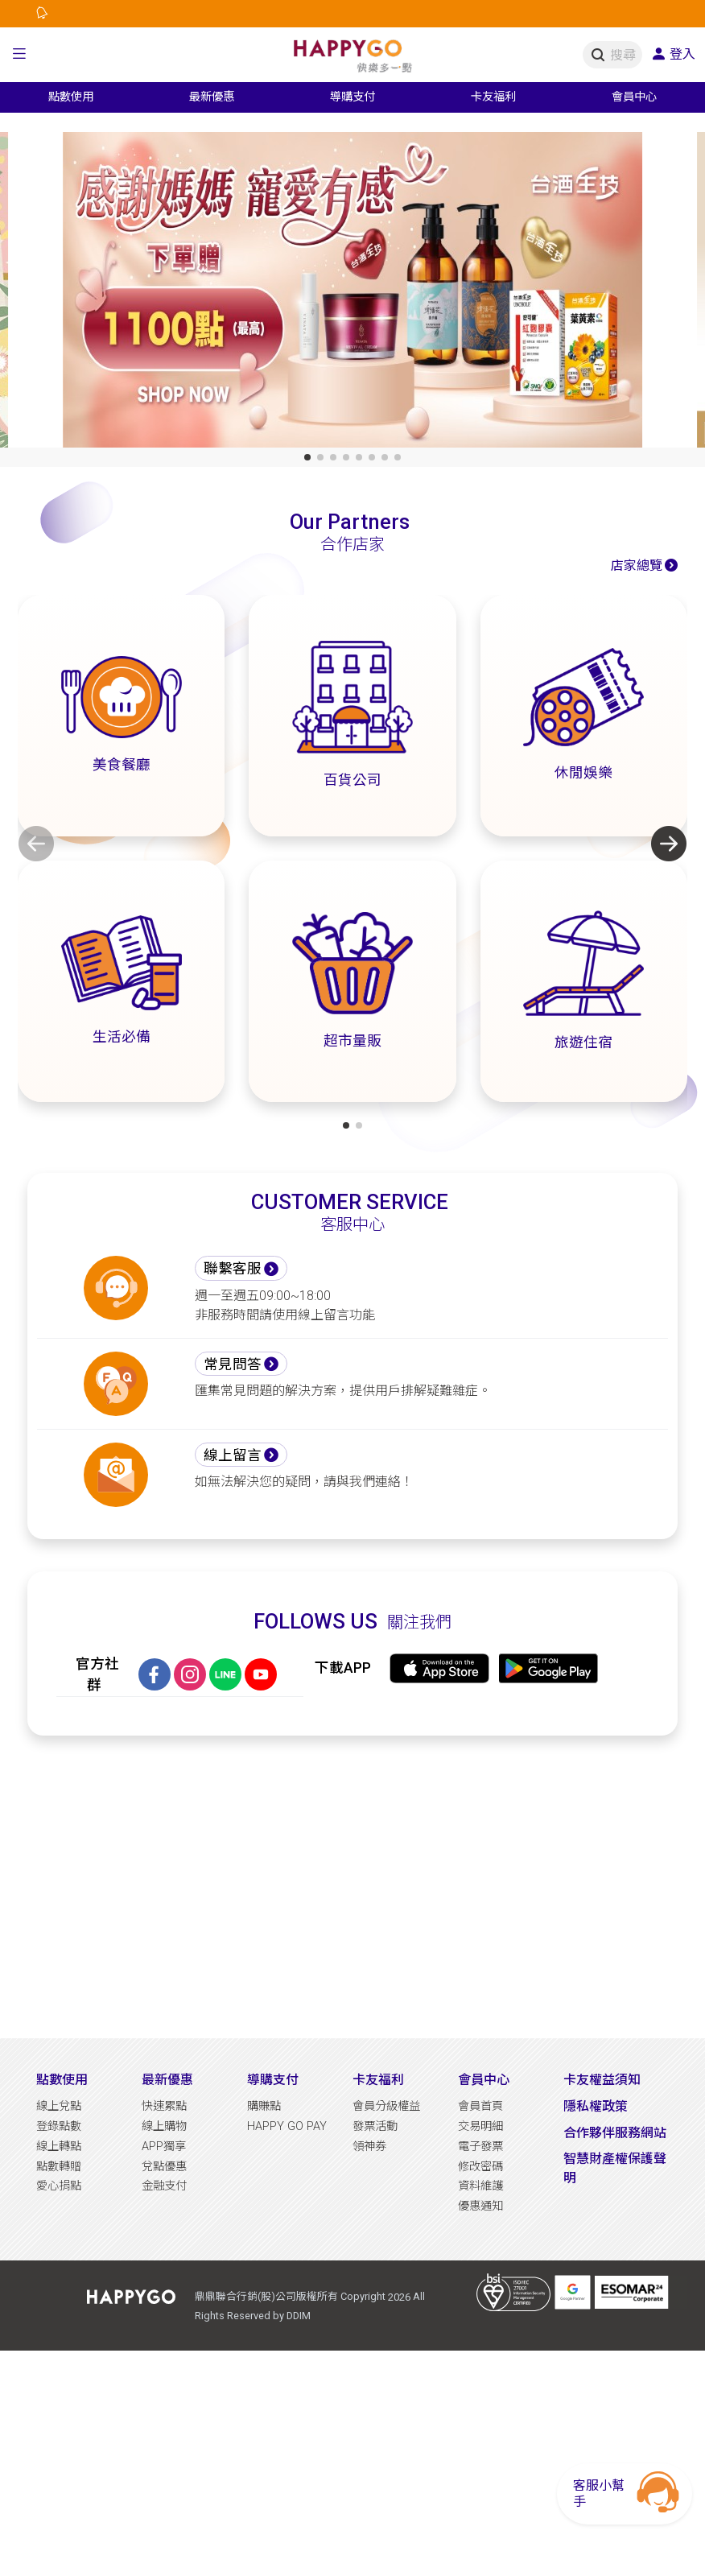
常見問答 (233, 1364)
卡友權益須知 (602, 2079)
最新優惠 (167, 2079)
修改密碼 (480, 2167)
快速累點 (164, 2106)
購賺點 (264, 2106)
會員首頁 (480, 2106)
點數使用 (62, 2079)
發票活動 (375, 2126)
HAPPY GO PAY (287, 2126)
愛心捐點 (58, 2186)
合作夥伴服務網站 (614, 2132)
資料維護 (480, 2186)
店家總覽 (636, 565)
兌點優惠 (164, 2167)
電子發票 (480, 2146)
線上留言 (233, 1455)
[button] (19, 55)
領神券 (369, 2146)
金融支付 (164, 2186)
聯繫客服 (233, 1269)
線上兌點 (58, 2106)
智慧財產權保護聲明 (614, 2168)
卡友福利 (378, 2079)
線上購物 (164, 2126)
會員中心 (483, 2079)
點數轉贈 (58, 2167)
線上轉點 (58, 2146)
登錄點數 (58, 2126)
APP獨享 (164, 2146)
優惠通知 (480, 2206)
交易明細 (480, 2126)
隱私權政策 (595, 2106)
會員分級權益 (386, 2106)
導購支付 (273, 2079)
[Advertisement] (352, 1887)
